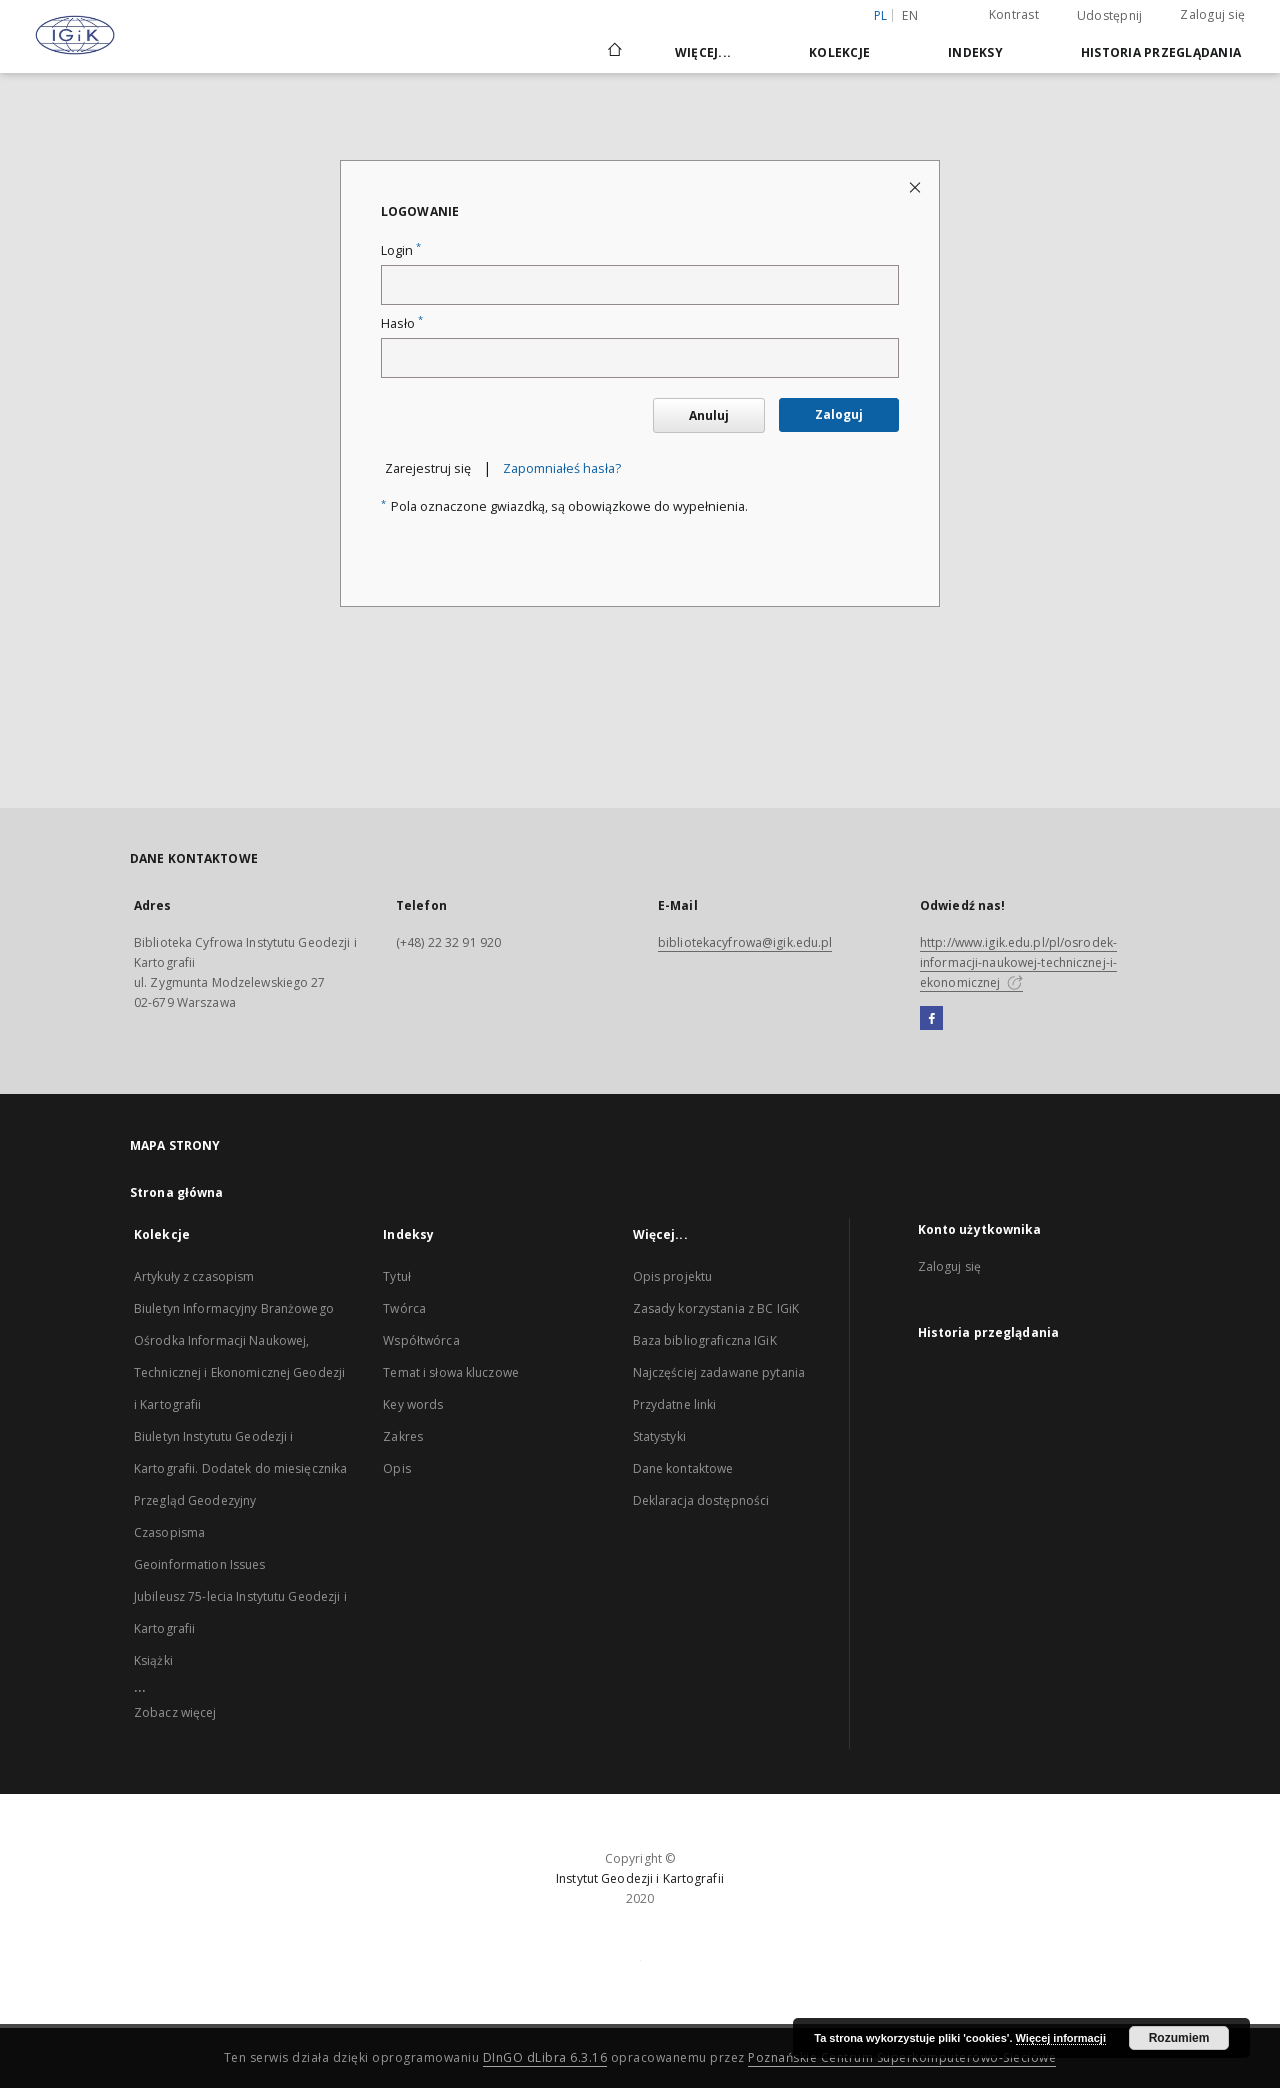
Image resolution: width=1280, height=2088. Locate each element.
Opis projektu (673, 1276)
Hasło (402, 323)
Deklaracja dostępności (701, 1500)
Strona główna (177, 1192)
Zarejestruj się (428, 468)
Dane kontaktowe (683, 1468)
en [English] (910, 15)
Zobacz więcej (175, 1712)
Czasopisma (169, 1532)
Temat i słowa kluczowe (451, 1372)
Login (401, 250)
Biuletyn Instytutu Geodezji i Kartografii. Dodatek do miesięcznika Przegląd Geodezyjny (240, 1468)
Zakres (403, 1436)
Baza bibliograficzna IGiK (705, 1340)
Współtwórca (421, 1340)
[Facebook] (931, 1019)
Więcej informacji (1061, 2038)
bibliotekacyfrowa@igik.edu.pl (745, 942)
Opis (396, 1468)
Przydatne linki (675, 1404)
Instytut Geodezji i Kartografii (640, 1878)
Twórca (404, 1308)
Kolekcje (839, 52)
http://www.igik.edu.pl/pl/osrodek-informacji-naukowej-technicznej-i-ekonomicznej (1018, 962)
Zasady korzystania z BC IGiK (716, 1308)
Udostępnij (1110, 16)
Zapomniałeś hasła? (562, 468)
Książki (153, 1660)
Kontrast (1014, 14)
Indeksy (975, 52)
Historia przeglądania (1161, 52)
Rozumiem (1179, 2038)
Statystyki (659, 1436)
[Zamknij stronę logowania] (916, 186)
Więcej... (703, 52)
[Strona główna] (613, 52)
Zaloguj (839, 414)
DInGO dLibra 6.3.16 (545, 2057)
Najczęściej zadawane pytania (719, 1372)
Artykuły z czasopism (194, 1276)
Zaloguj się (1212, 14)
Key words (413, 1404)
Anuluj (709, 415)
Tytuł (397, 1276)
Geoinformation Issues (200, 1564)
